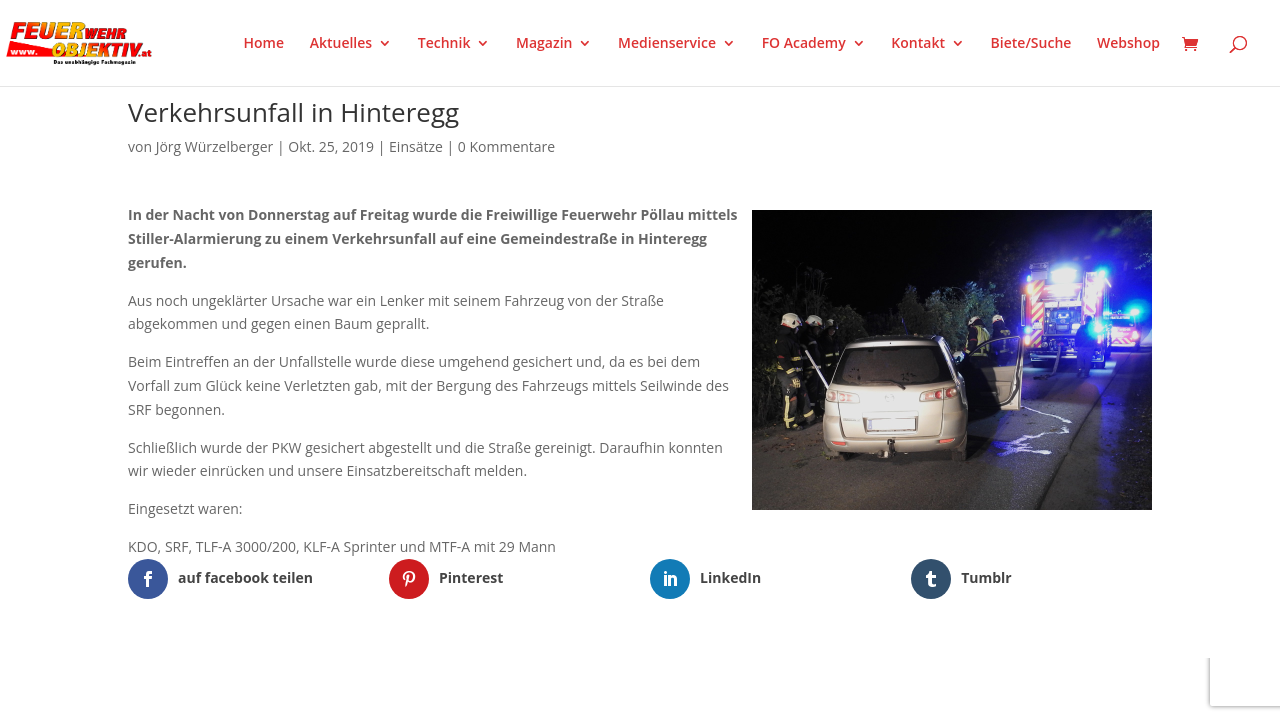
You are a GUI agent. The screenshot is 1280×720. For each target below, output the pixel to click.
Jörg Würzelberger (215, 146)
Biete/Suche (1031, 44)
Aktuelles (341, 44)
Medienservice (667, 44)
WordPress (361, 684)
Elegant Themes (227, 684)
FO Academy (804, 44)
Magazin (544, 44)
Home (264, 44)
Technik (444, 44)
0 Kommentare (506, 146)
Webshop (1128, 44)
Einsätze (416, 146)
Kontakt (918, 44)
